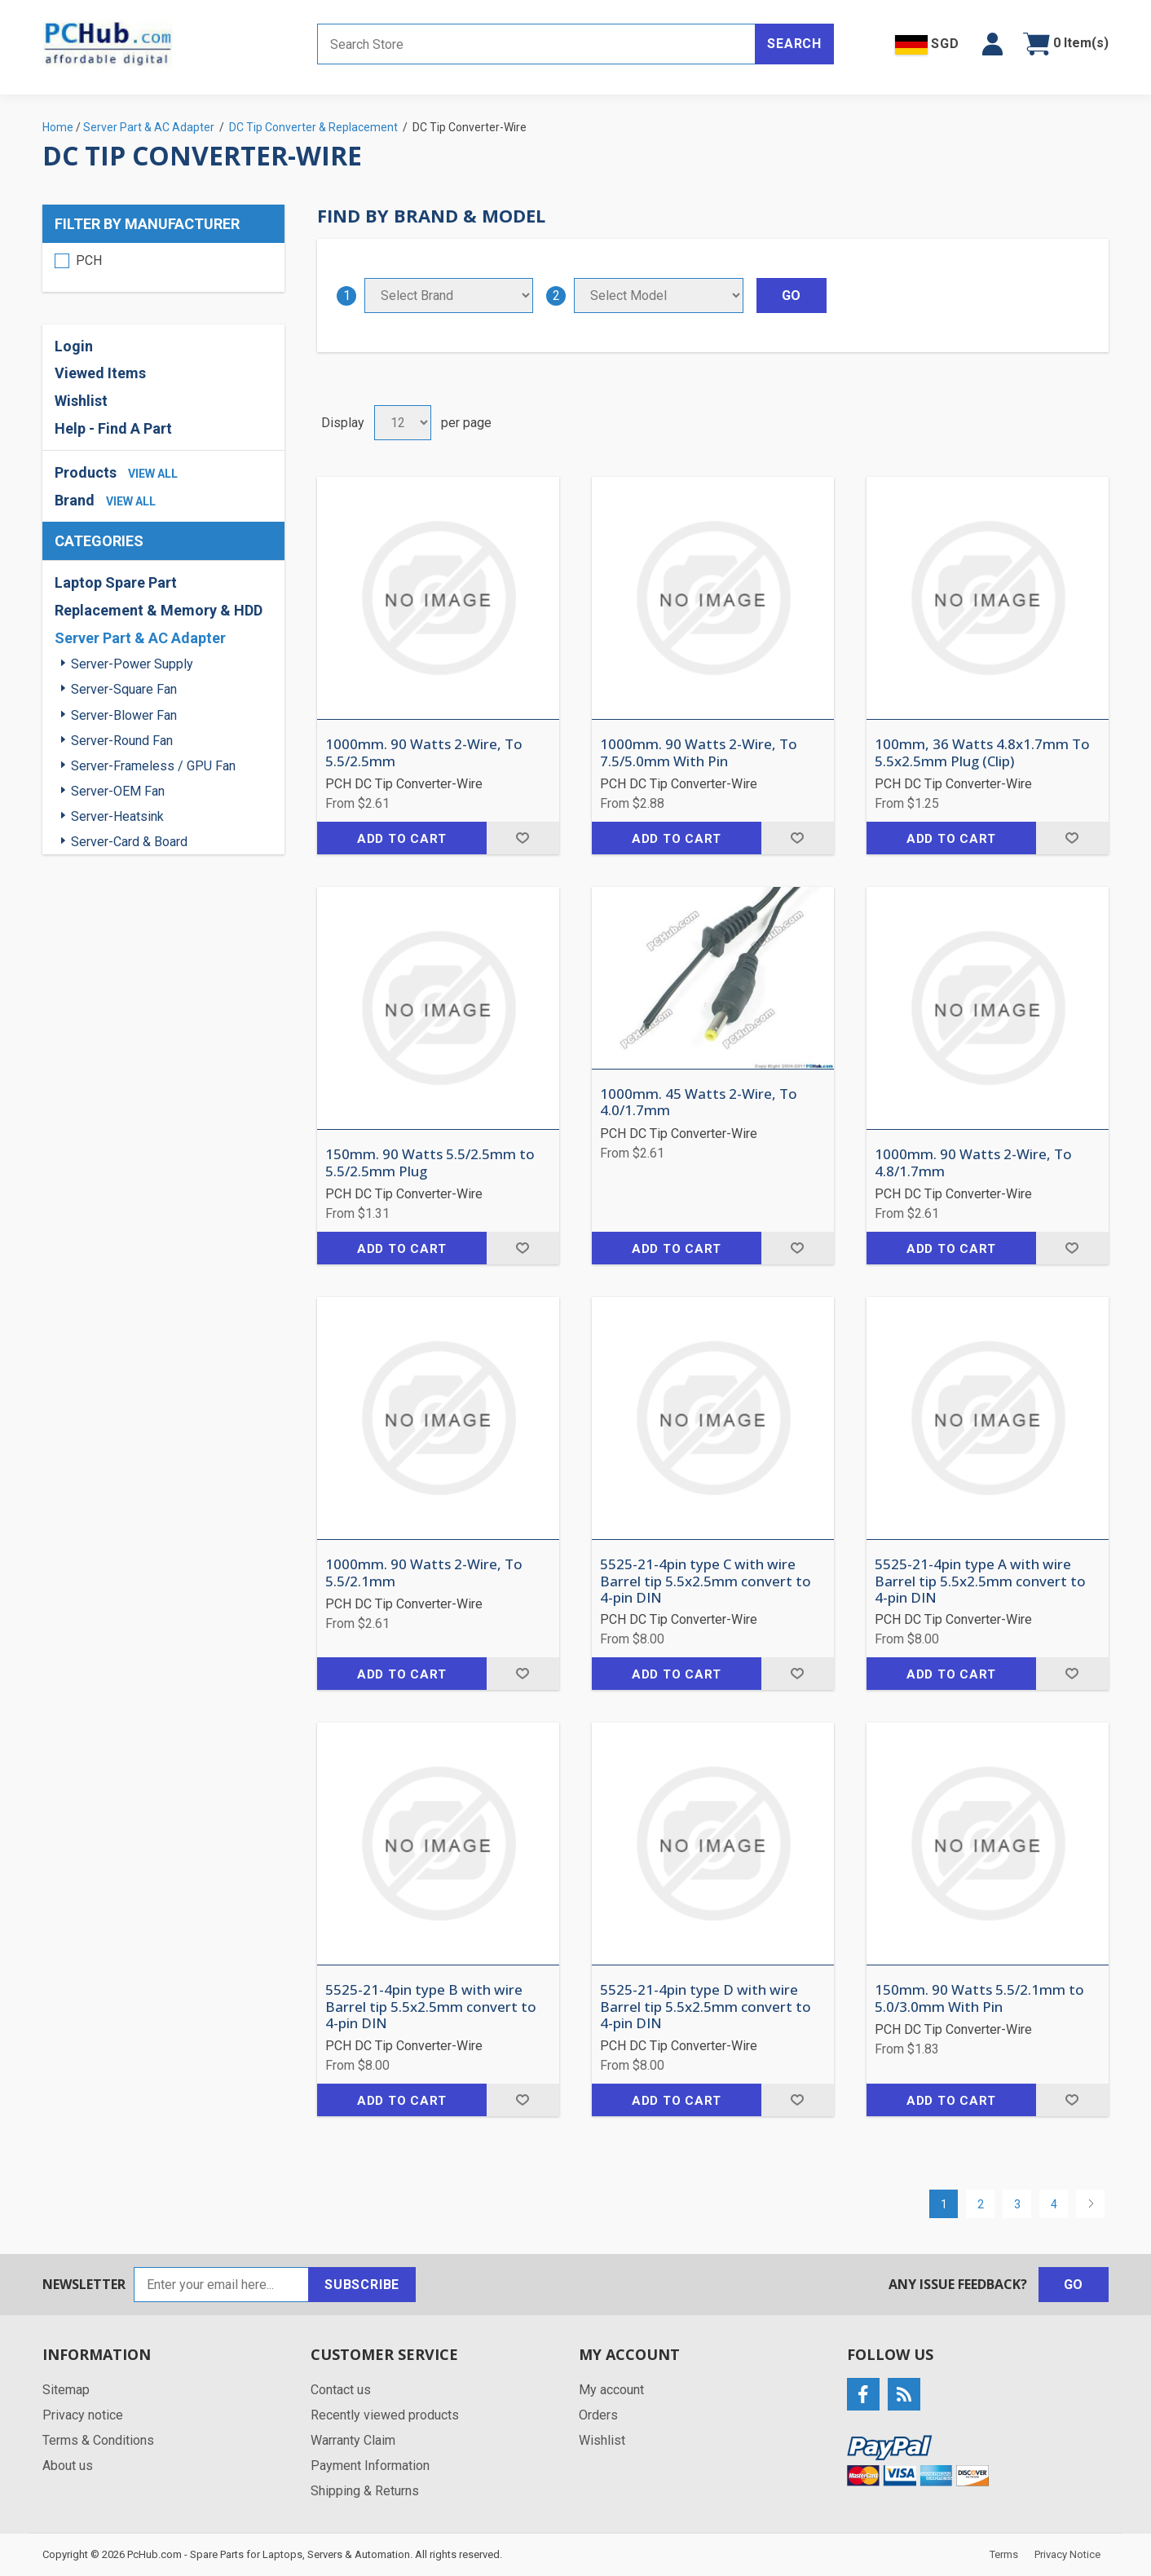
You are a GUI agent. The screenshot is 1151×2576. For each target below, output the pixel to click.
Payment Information (370, 2465)
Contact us (341, 2389)
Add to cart (402, 838)
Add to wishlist (523, 838)
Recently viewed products (385, 2415)
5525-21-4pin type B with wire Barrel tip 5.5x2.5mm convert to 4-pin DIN (430, 2006)
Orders (598, 2415)
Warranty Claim (353, 2440)
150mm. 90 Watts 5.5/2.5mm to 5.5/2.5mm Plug (430, 1163)
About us (67, 2465)
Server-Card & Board (129, 841)
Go (1074, 2284)
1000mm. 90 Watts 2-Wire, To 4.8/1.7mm (973, 1163)
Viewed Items (100, 373)
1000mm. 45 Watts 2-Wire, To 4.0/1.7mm (698, 1102)
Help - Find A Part (113, 428)
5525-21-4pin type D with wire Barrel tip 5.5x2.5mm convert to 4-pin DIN (705, 2006)
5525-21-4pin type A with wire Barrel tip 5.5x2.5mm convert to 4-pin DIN (980, 1581)
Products (86, 472)
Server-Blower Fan (124, 715)
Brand (75, 500)
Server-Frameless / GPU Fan (153, 766)
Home (57, 127)
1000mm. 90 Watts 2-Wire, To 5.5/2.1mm (424, 1573)
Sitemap (66, 2389)
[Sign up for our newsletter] (221, 2284)
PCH (89, 260)
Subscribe (361, 2284)
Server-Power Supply (132, 664)
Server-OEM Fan (118, 791)
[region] (163, 267)
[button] (992, 44)
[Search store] (536, 44)
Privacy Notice (1067, 2554)
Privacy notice (82, 2415)
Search (794, 43)
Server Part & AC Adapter (140, 637)
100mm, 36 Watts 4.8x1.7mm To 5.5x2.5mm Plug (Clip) (982, 753)
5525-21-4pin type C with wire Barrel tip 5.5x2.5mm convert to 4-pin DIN (705, 1581)
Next (1090, 2204)
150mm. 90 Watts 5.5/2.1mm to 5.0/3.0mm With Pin (979, 1998)
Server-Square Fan (124, 689)
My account (611, 2389)
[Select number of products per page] (402, 422)
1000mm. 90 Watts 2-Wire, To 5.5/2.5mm (424, 753)
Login (74, 346)
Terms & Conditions (98, 2440)
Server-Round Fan (122, 740)
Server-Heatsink (117, 816)
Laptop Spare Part (116, 582)
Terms (1004, 2554)
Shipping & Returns (365, 2491)
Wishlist (81, 400)
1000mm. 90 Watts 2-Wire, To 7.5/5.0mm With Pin (698, 753)
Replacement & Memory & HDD (158, 610)
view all (153, 473)
